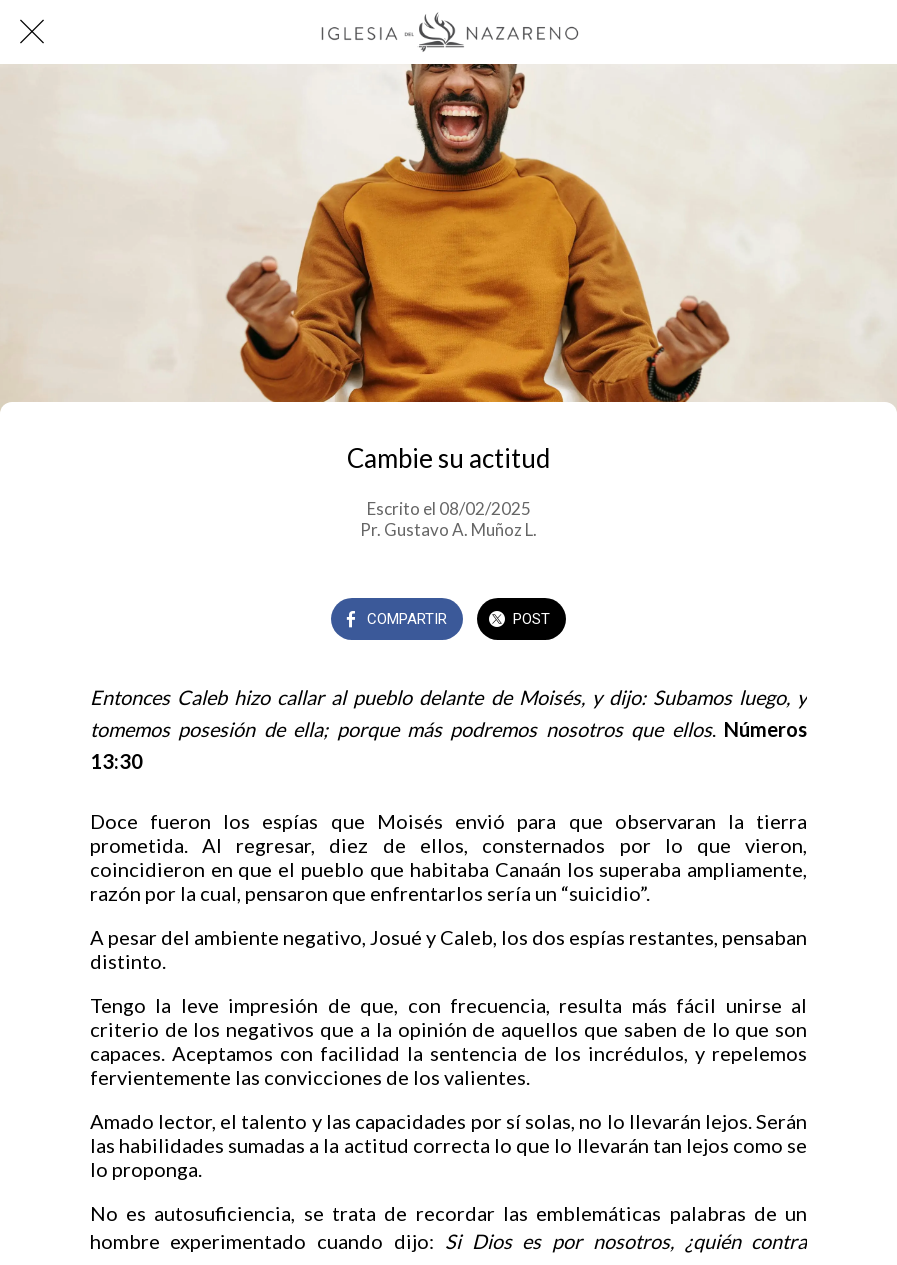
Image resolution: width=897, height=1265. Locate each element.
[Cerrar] (32, 32)
